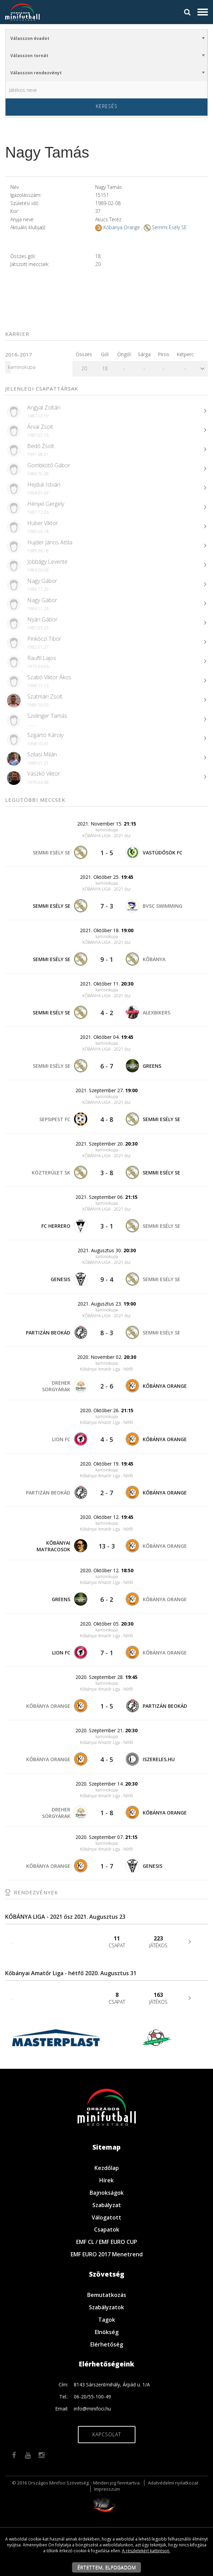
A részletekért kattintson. (146, 2551)
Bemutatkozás (106, 2295)
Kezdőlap (106, 2168)
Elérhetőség (106, 2344)
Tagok (106, 2319)
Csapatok (106, 2229)
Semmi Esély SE (169, 227)
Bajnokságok (107, 2192)
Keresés (107, 106)
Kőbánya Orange (121, 227)
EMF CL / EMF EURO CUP (106, 2242)
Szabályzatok (106, 2307)
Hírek (106, 2180)
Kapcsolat (106, 2434)
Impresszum (107, 2489)
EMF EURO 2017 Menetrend (107, 2254)
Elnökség (107, 2332)
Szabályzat (106, 2205)
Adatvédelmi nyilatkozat (173, 2483)
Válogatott (106, 2217)
